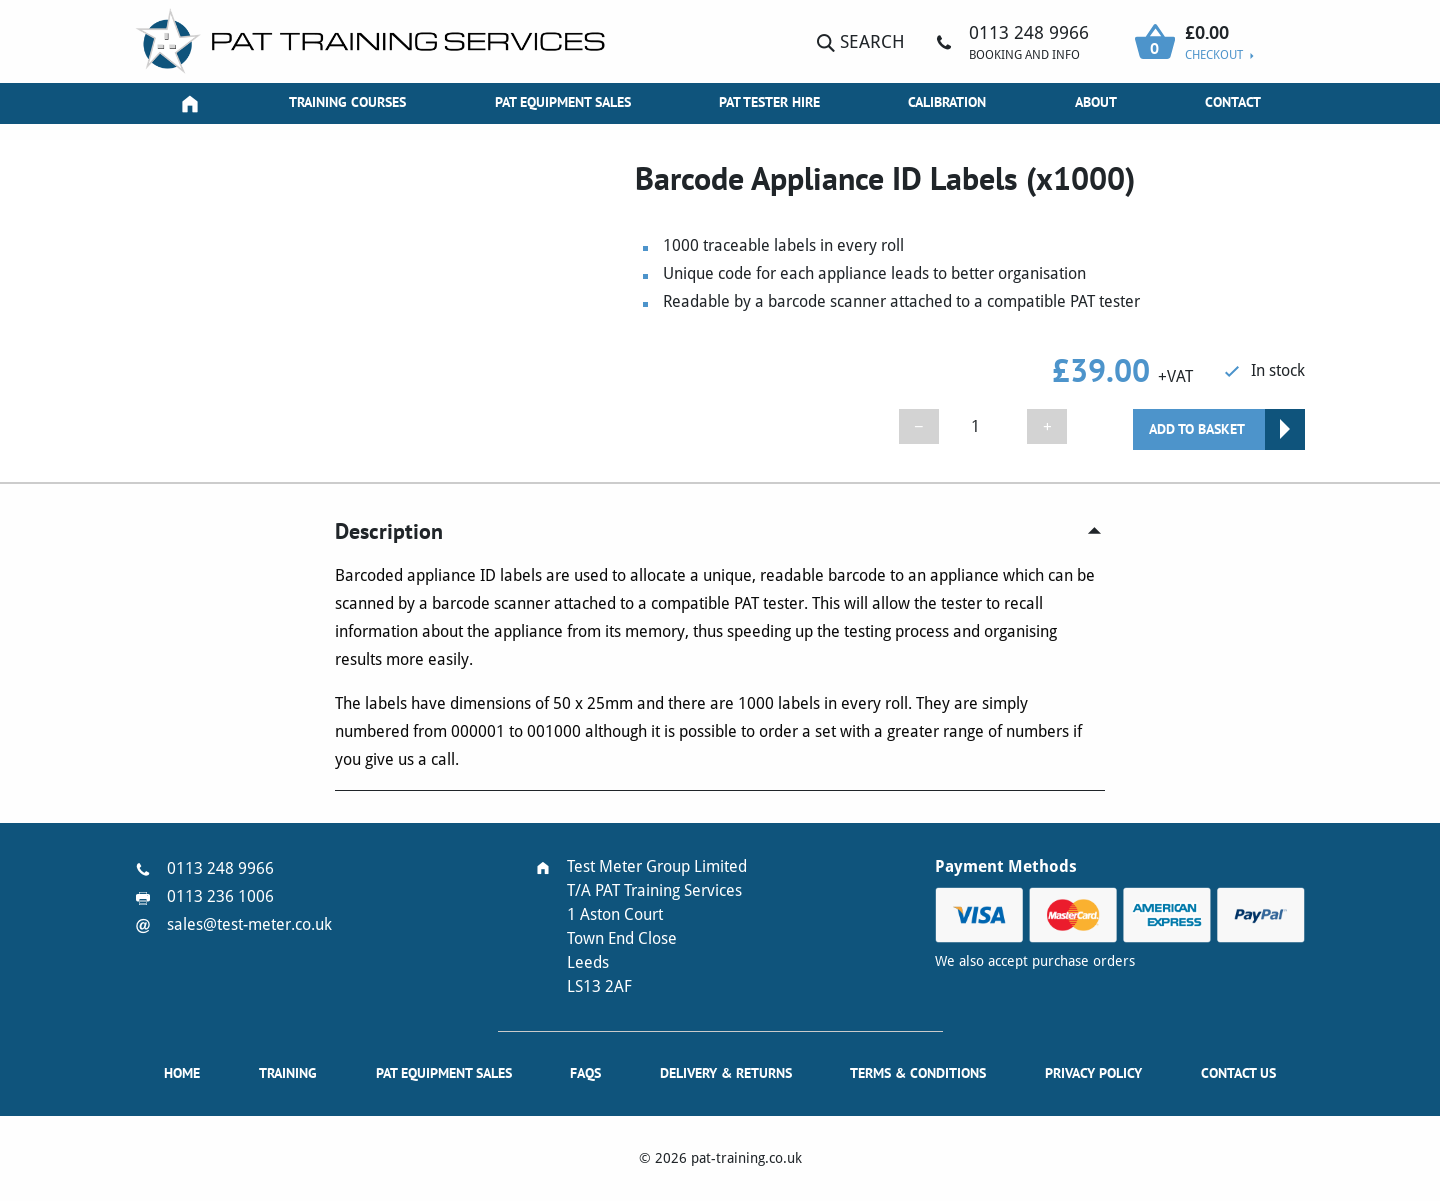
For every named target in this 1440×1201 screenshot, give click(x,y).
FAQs (585, 1073)
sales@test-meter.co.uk (249, 924)
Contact (1233, 102)
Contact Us (1238, 1073)
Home (182, 1073)
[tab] (720, 531)
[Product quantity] (983, 426)
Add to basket (1197, 429)
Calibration (947, 102)
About (1096, 102)
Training (288, 1073)
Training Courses (347, 102)
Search (861, 41)
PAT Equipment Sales (563, 102)
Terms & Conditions (918, 1073)
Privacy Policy (1093, 1073)
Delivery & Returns (726, 1073)
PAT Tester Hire (769, 102)
